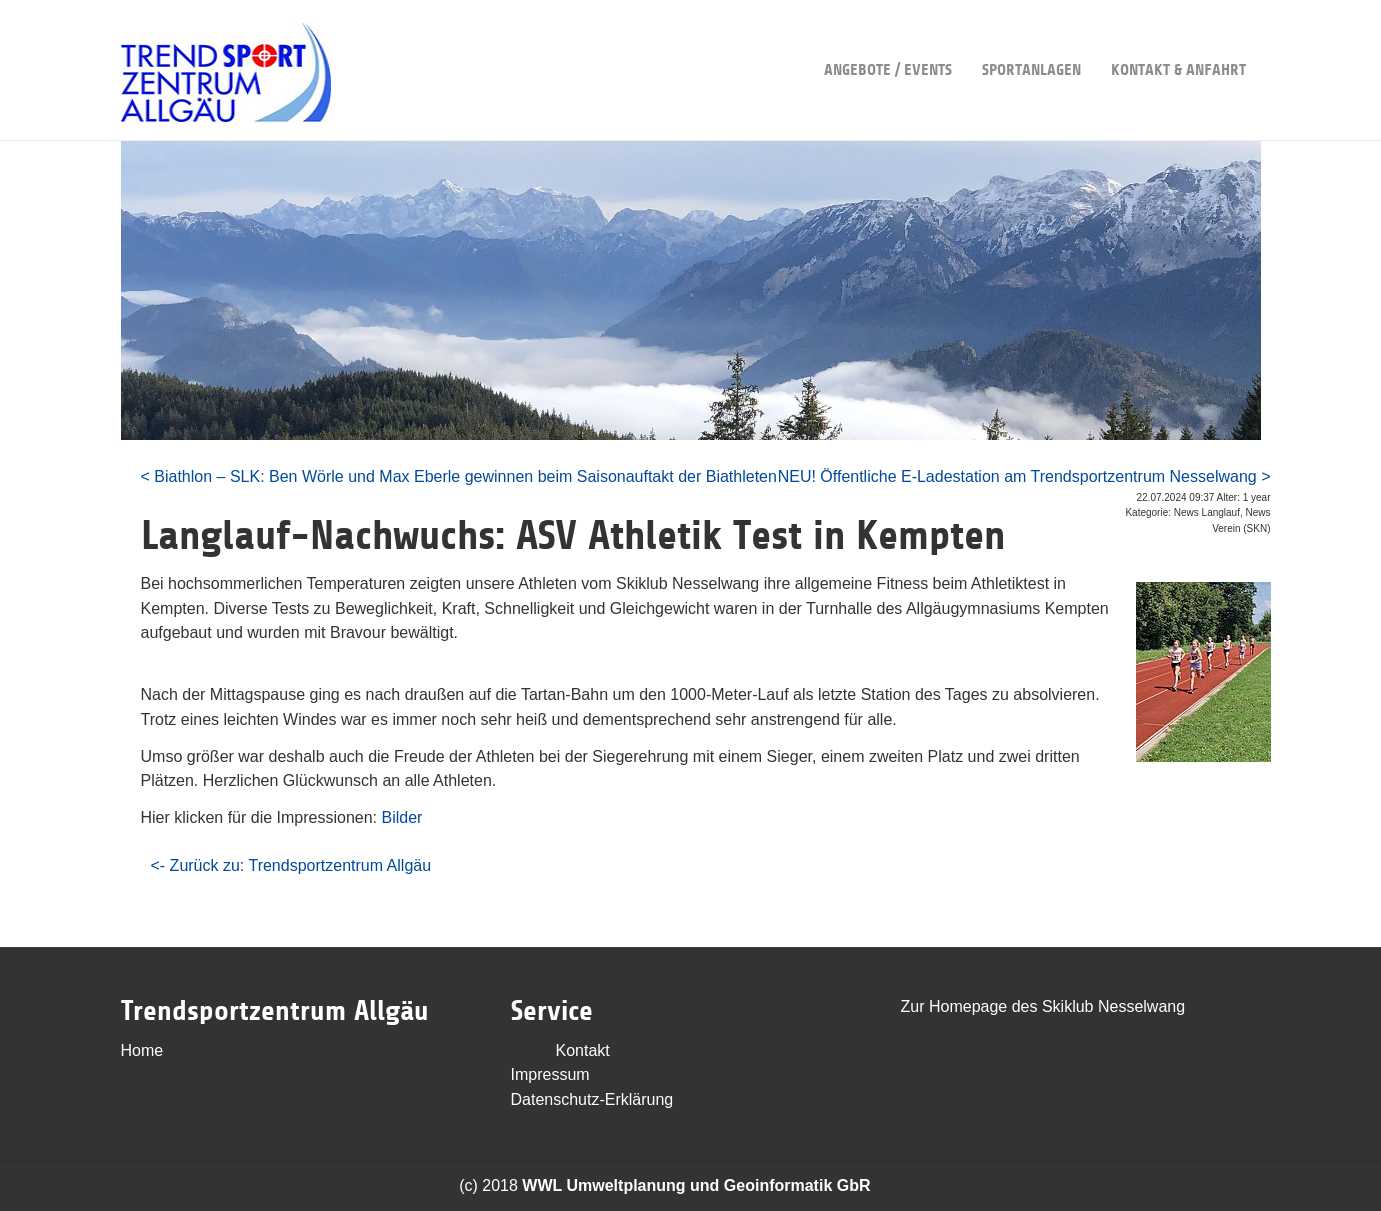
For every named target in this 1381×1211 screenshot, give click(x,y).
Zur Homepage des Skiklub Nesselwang (1043, 1006)
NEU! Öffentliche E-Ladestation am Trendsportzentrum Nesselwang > (1024, 476)
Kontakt (583, 1050)
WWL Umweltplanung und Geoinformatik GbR (696, 1185)
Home (142, 1050)
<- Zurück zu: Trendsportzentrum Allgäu (291, 865)
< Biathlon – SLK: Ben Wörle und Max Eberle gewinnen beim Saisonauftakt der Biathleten (459, 476)
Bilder (401, 817)
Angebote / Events (888, 39)
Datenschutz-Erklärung (592, 1099)
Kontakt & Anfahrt (1178, 39)
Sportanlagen (1031, 39)
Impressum (550, 1074)
